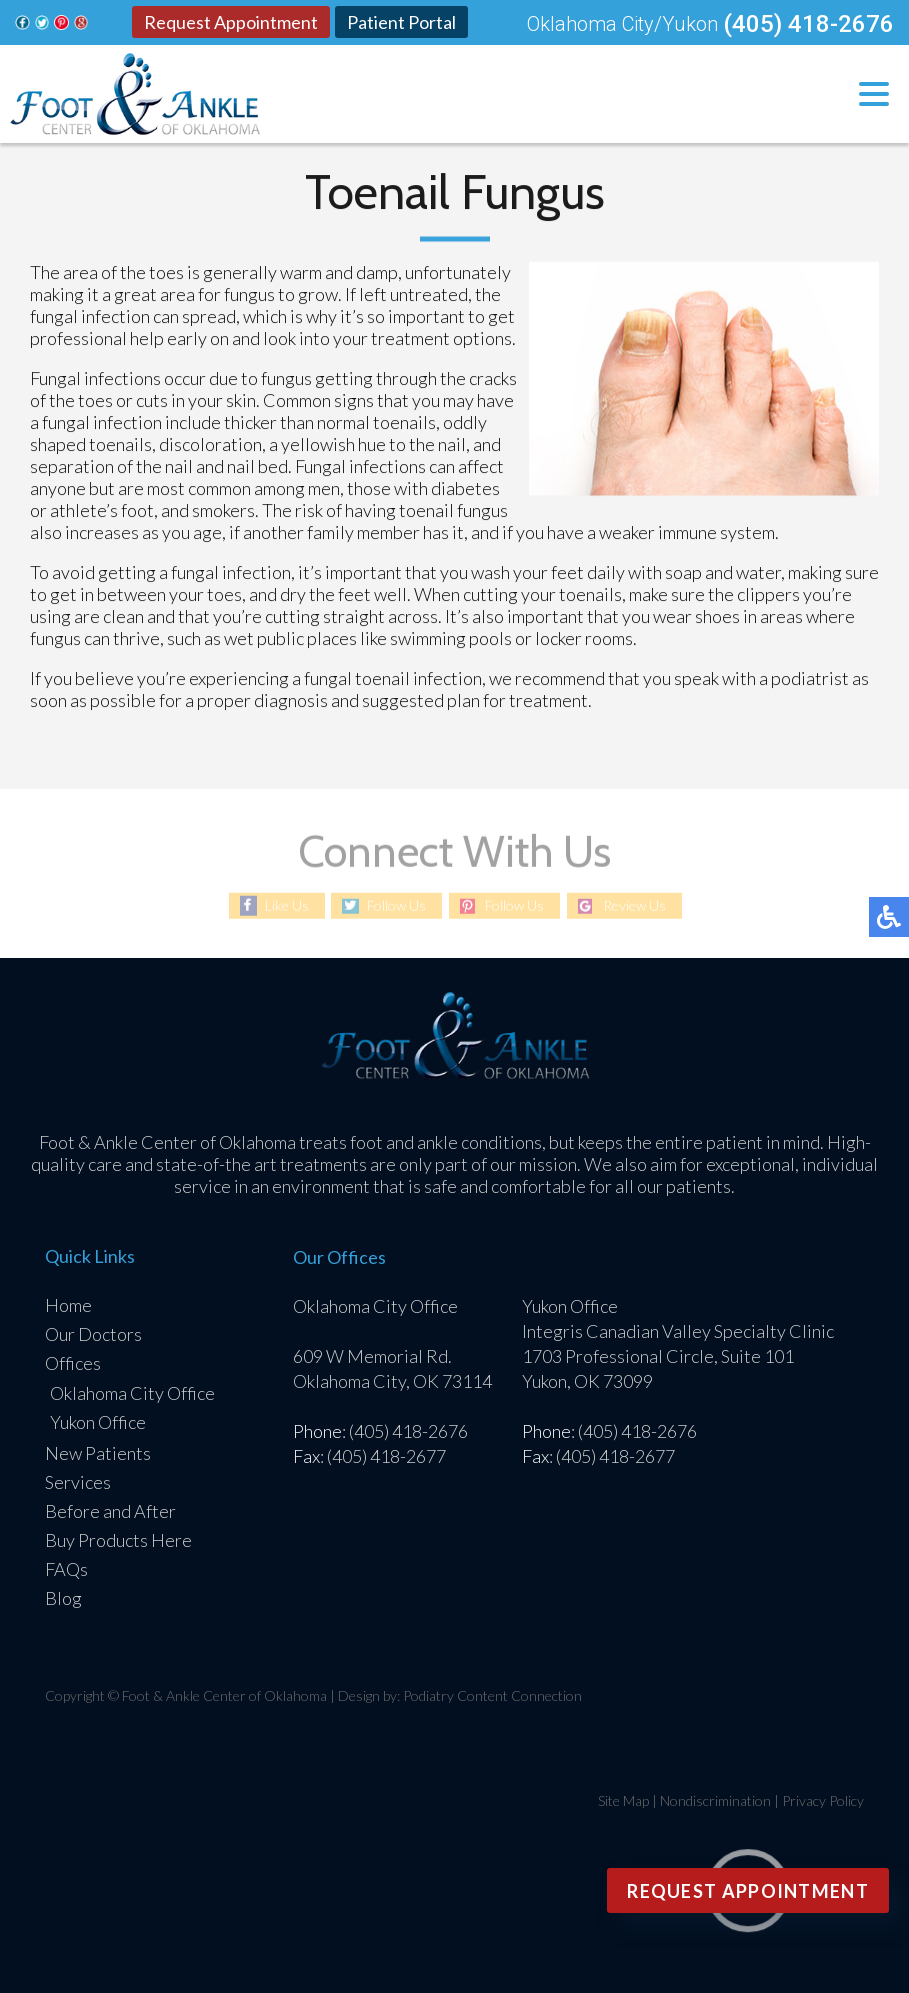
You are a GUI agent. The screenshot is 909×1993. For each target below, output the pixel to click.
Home (68, 1305)
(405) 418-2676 (808, 24)
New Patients (98, 1453)
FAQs (66, 1569)
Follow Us (396, 905)
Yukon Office (98, 1422)
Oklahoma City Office (132, 1393)
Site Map (623, 1800)
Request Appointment (231, 22)
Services (78, 1482)
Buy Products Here (118, 1540)
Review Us (634, 905)
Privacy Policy (823, 1800)
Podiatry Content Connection (492, 1695)
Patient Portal (401, 22)
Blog (63, 1598)
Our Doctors (93, 1334)
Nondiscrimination (715, 1800)
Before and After (110, 1511)
